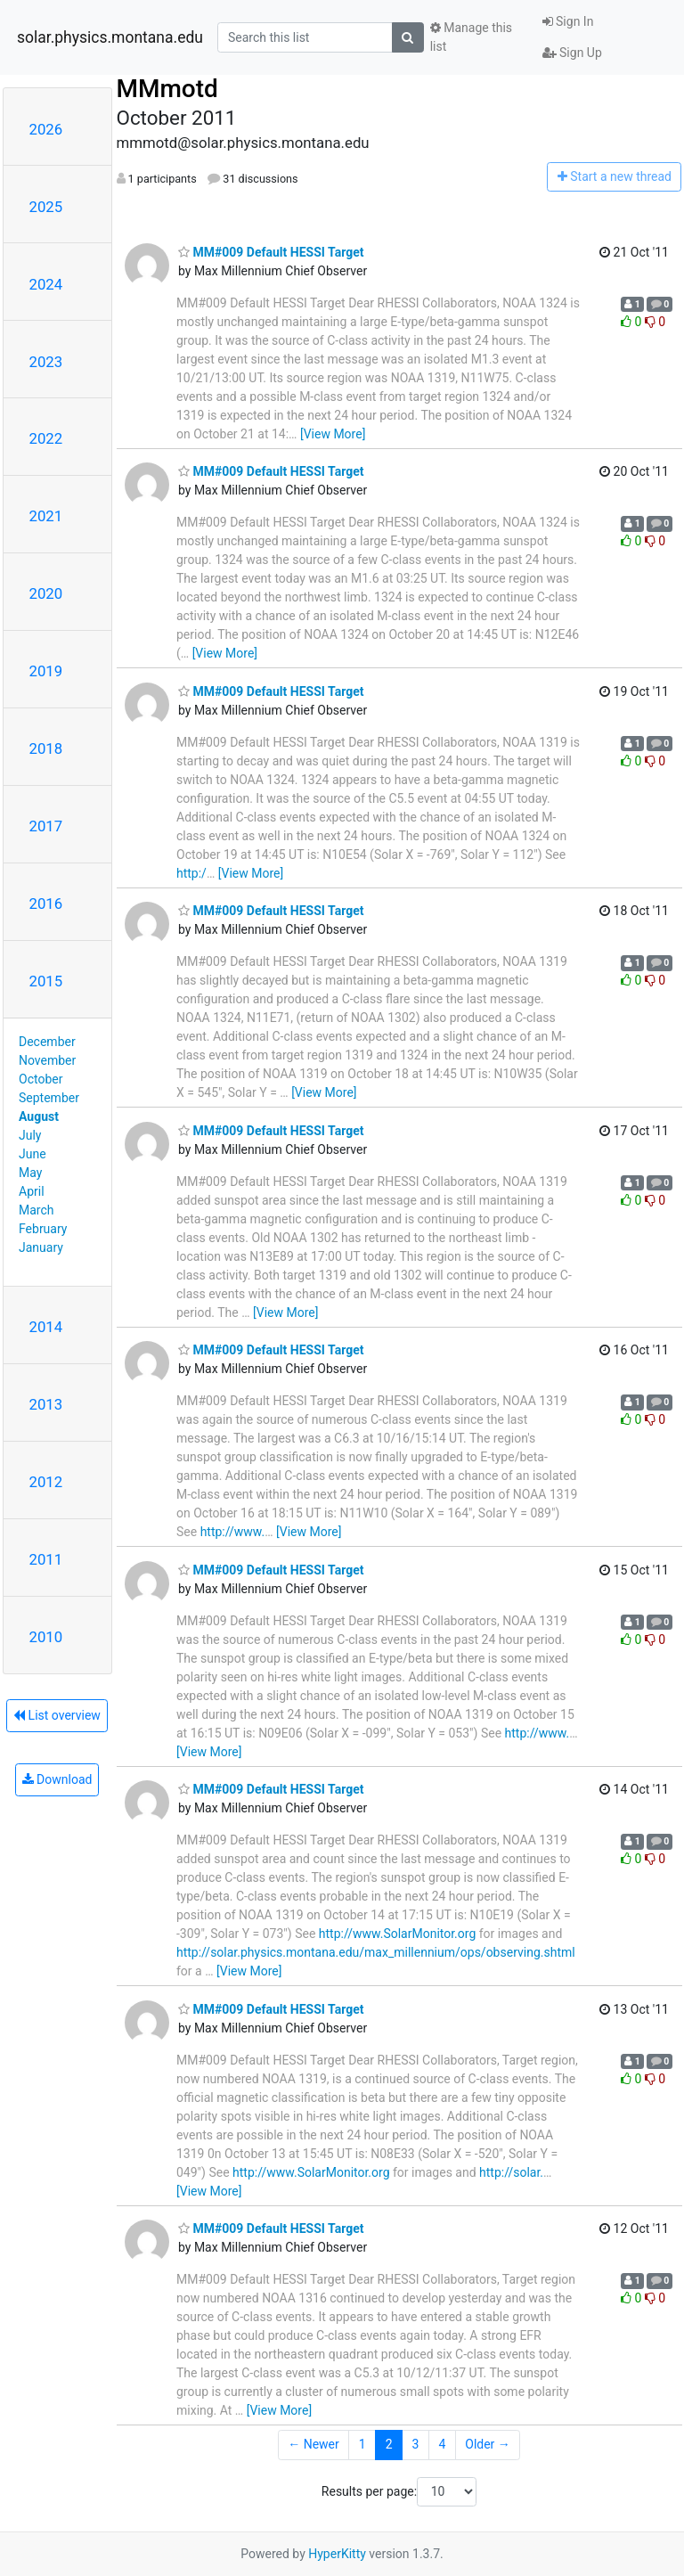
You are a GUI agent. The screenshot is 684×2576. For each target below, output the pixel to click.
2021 (46, 516)
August (39, 1116)
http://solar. (511, 2172)
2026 (46, 129)
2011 (46, 1559)
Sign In (568, 21)
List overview (57, 1715)
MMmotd (167, 88)
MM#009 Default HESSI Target (270, 252)
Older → (487, 2444)
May (30, 1172)
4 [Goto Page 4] (441, 2444)
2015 (46, 981)
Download (57, 1779)
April (32, 1191)
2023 (46, 362)
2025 (46, 207)
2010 (46, 1637)
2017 (46, 826)
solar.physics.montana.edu (110, 37)
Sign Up (572, 52)
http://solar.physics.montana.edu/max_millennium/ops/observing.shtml (375, 1952)
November (47, 1060)
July (30, 1135)
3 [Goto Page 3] (415, 2444)
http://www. (232, 1532)
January (41, 1247)
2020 (46, 593)
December (47, 1041)
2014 (46, 1327)
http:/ (191, 873)
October (40, 1079)
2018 (46, 748)
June (32, 1154)
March (36, 1210)
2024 (46, 284)
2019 (46, 671)
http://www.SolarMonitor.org (397, 1933)
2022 (46, 438)
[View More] (332, 434)
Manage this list (471, 36)
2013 (46, 1404)
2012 (46, 1482)
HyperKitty (337, 2554)
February (43, 1229)
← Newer (313, 2444)
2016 (46, 903)
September (49, 1098)
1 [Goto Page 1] (362, 2444)
